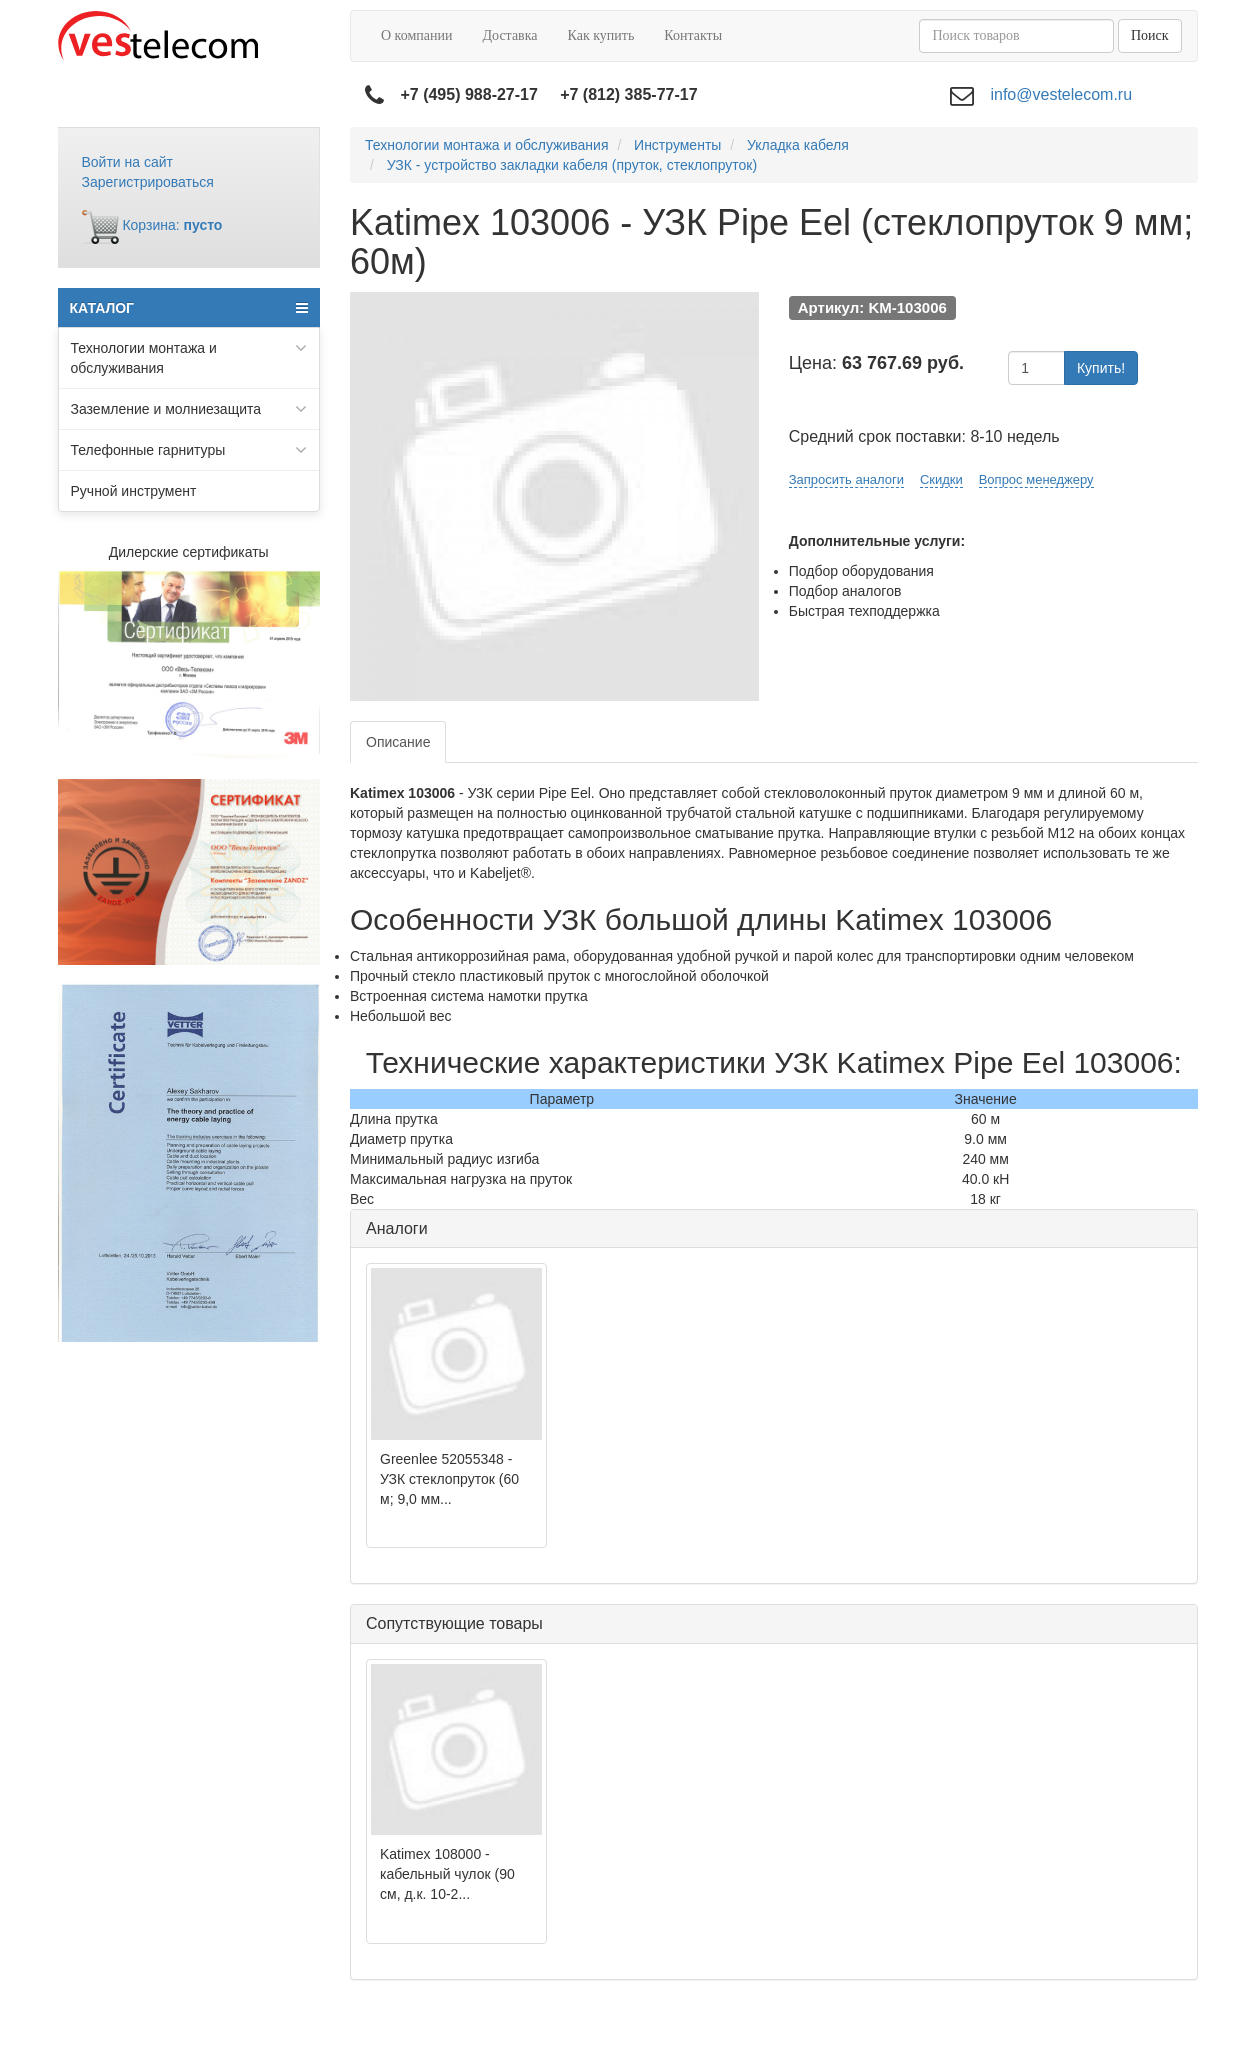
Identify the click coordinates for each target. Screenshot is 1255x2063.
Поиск (1150, 35)
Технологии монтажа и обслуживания (189, 357)
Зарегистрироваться (148, 182)
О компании (416, 35)
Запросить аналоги (846, 479)
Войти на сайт (128, 162)
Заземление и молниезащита (189, 409)
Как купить (601, 35)
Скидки (941, 479)
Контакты (693, 35)
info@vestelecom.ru (1061, 94)
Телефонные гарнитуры (189, 450)
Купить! (1101, 368)
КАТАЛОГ (189, 308)
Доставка (509, 35)
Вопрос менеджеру (1036, 479)
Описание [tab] (398, 742)
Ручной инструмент (134, 491)
